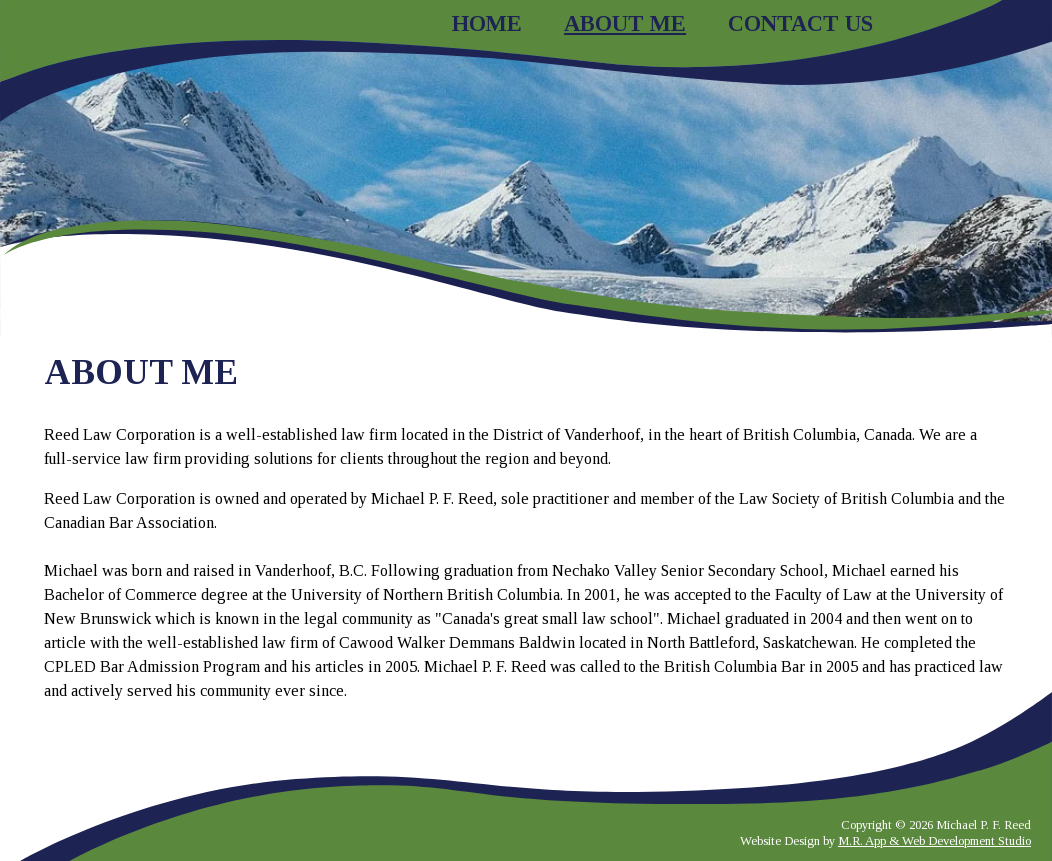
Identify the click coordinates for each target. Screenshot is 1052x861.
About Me (625, 24)
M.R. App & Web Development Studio (934, 841)
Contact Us (800, 24)
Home (487, 24)
